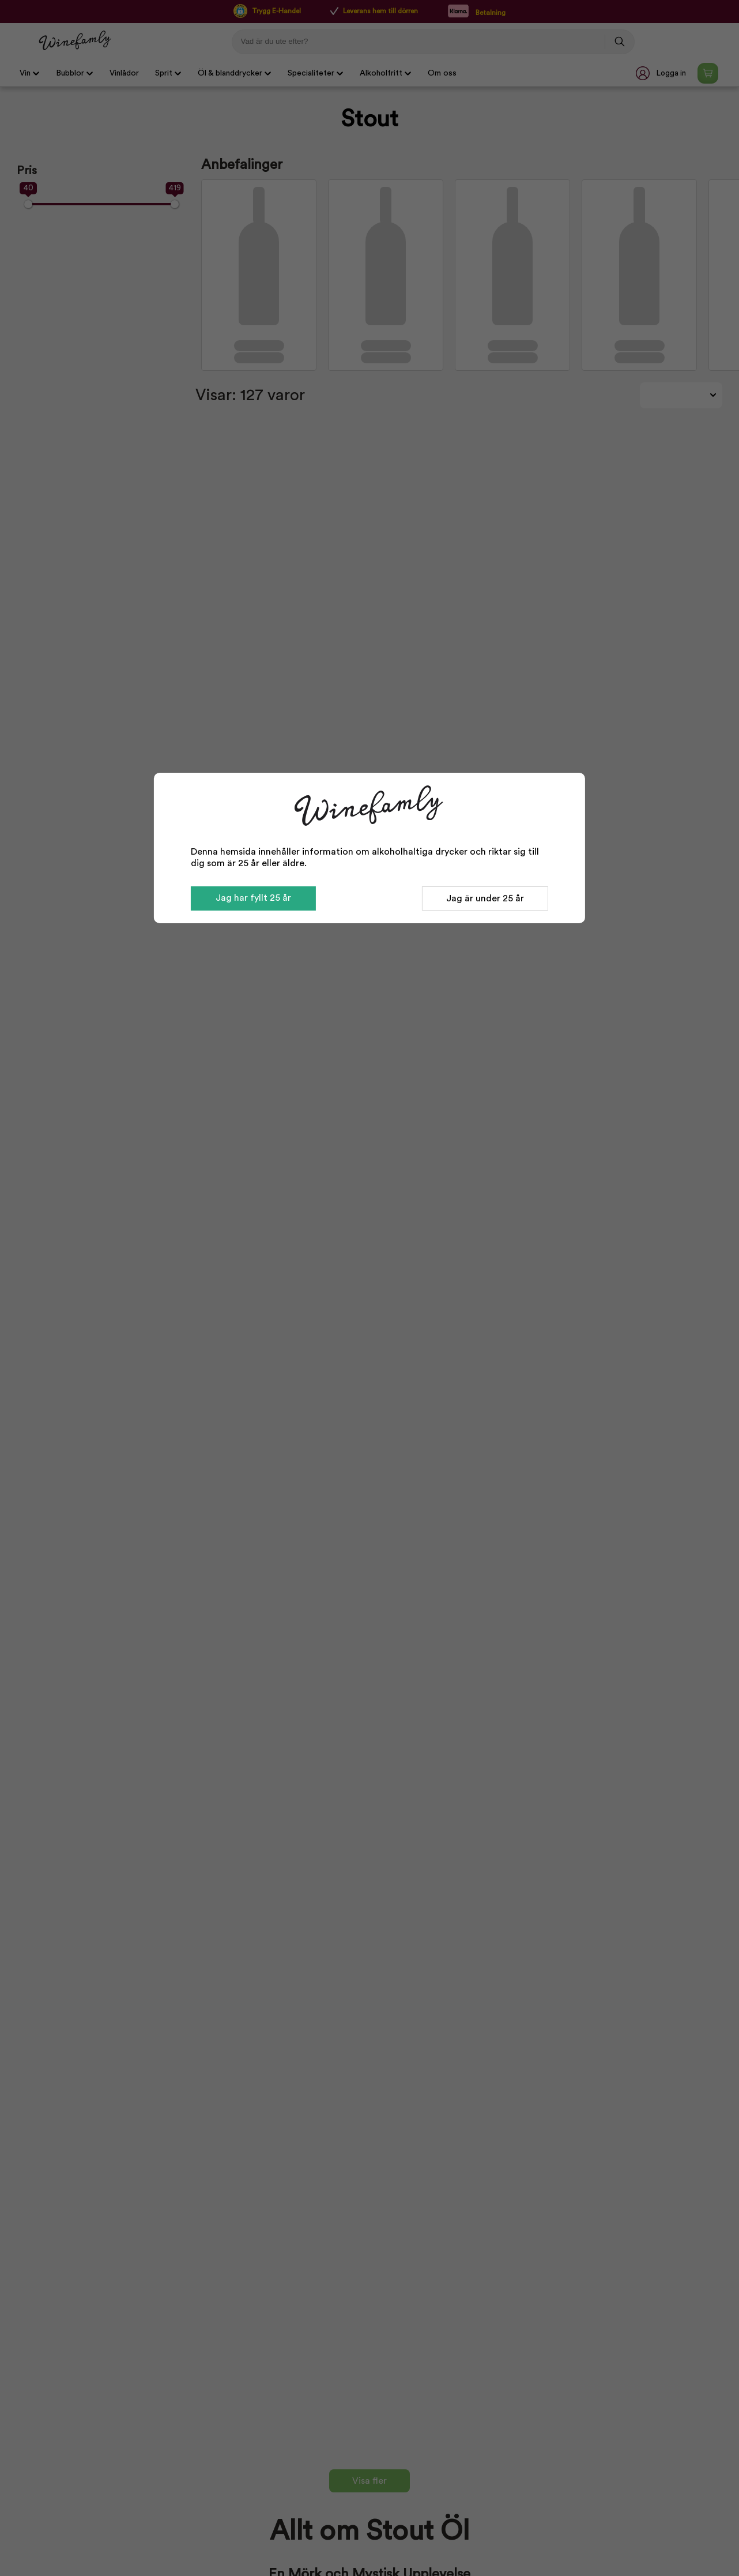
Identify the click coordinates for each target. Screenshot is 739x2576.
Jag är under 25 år (485, 898)
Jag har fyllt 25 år (253, 897)
